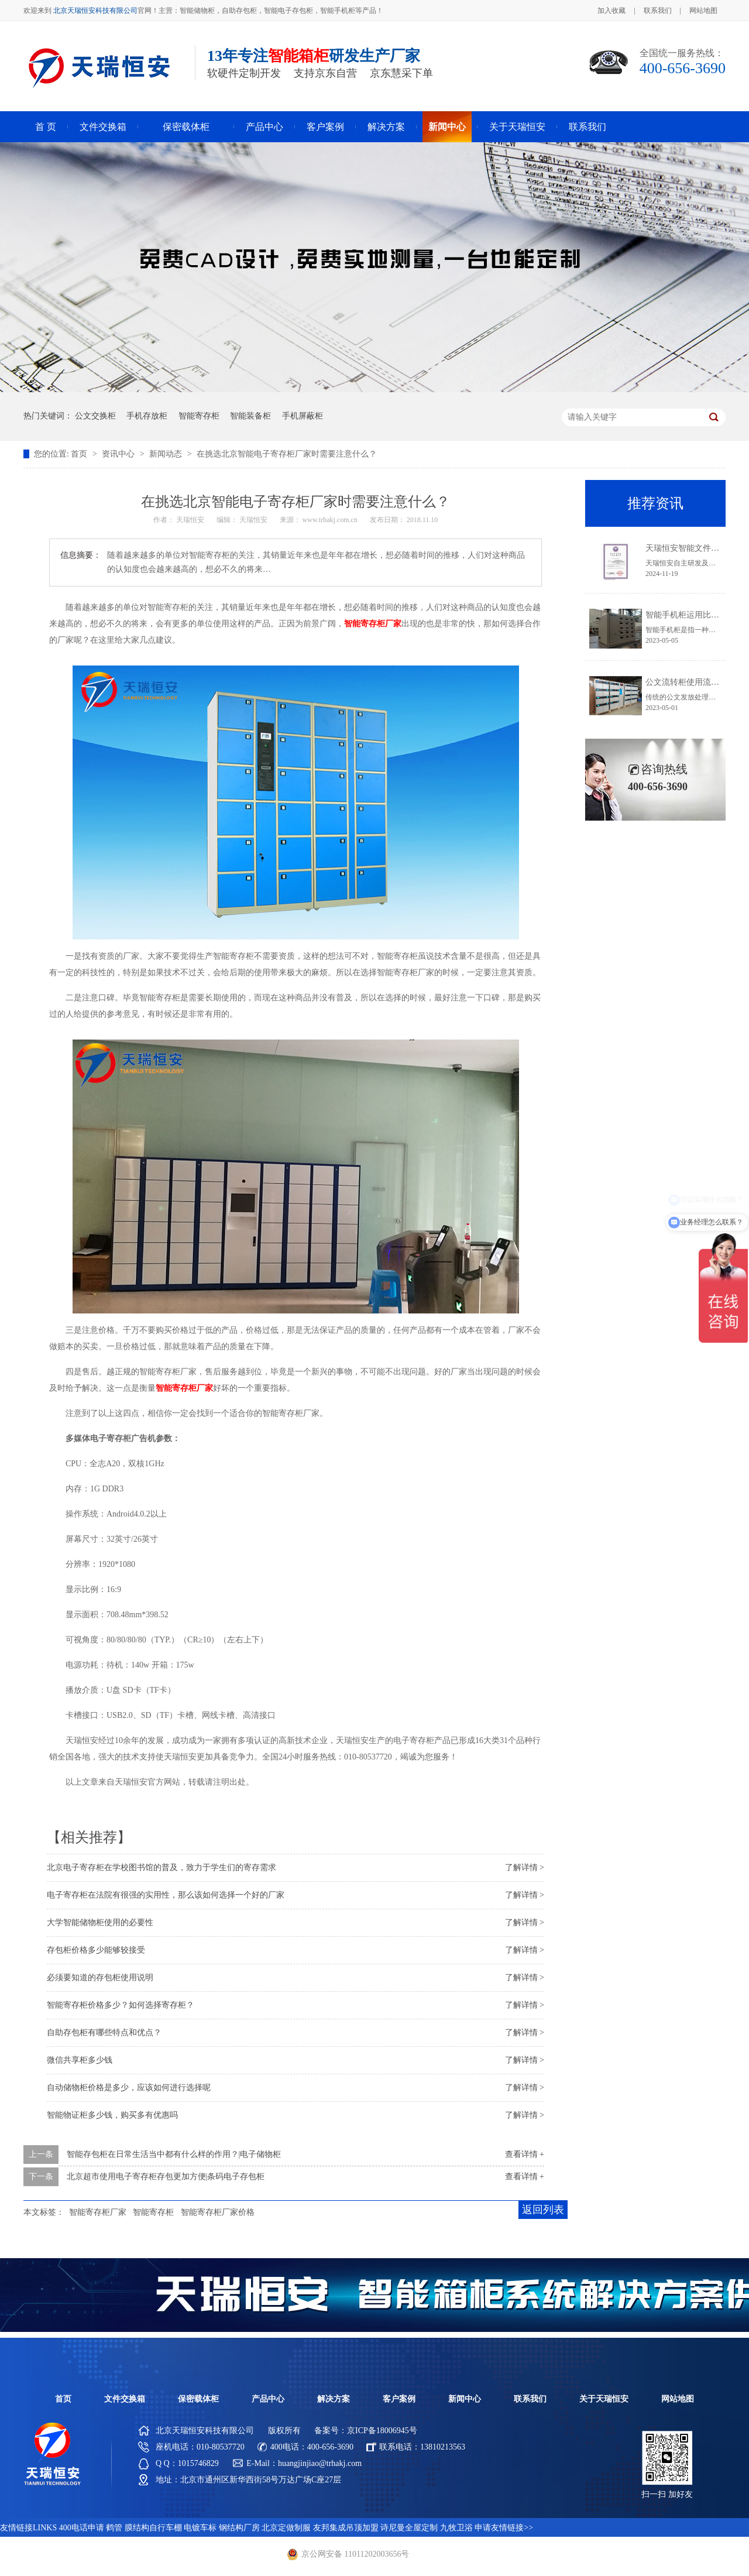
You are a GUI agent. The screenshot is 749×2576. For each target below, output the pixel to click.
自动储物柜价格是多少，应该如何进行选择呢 (129, 2087)
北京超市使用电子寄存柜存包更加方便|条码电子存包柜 (166, 2176)
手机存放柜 (146, 415)
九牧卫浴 (456, 2527)
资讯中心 (119, 454)
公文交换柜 (95, 415)
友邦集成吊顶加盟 (346, 2527)
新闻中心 (447, 127)
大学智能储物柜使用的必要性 (100, 1922)
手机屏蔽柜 (302, 415)
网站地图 (703, 10)
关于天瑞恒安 (517, 127)
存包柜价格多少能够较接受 (96, 1950)
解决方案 (386, 127)
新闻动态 (166, 454)
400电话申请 (81, 2527)
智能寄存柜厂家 (97, 2212)
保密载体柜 (186, 127)
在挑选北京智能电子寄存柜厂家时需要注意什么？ (287, 454)
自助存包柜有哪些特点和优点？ (104, 2032)
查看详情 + (524, 2154)
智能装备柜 (250, 415)
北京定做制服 (286, 2527)
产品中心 (264, 127)
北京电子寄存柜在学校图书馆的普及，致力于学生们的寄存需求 (161, 1867)
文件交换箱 (103, 127)
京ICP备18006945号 (382, 2430)
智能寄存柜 (198, 415)
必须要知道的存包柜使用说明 (100, 1977)
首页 (80, 454)
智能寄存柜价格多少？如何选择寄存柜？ (120, 2005)
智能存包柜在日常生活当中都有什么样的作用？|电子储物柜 (174, 2154)
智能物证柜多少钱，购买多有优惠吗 (112, 2115)
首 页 (45, 127)
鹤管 (114, 2527)
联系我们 (658, 10)
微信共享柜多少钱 (79, 2060)
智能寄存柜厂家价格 (218, 2212)
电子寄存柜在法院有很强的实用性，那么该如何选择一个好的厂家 (165, 1895)
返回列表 (543, 2209)
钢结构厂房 (239, 2527)
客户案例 (325, 127)
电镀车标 (200, 2527)
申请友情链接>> (504, 2527)
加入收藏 (611, 10)
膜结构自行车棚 (153, 2527)
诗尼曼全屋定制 (409, 2527)
